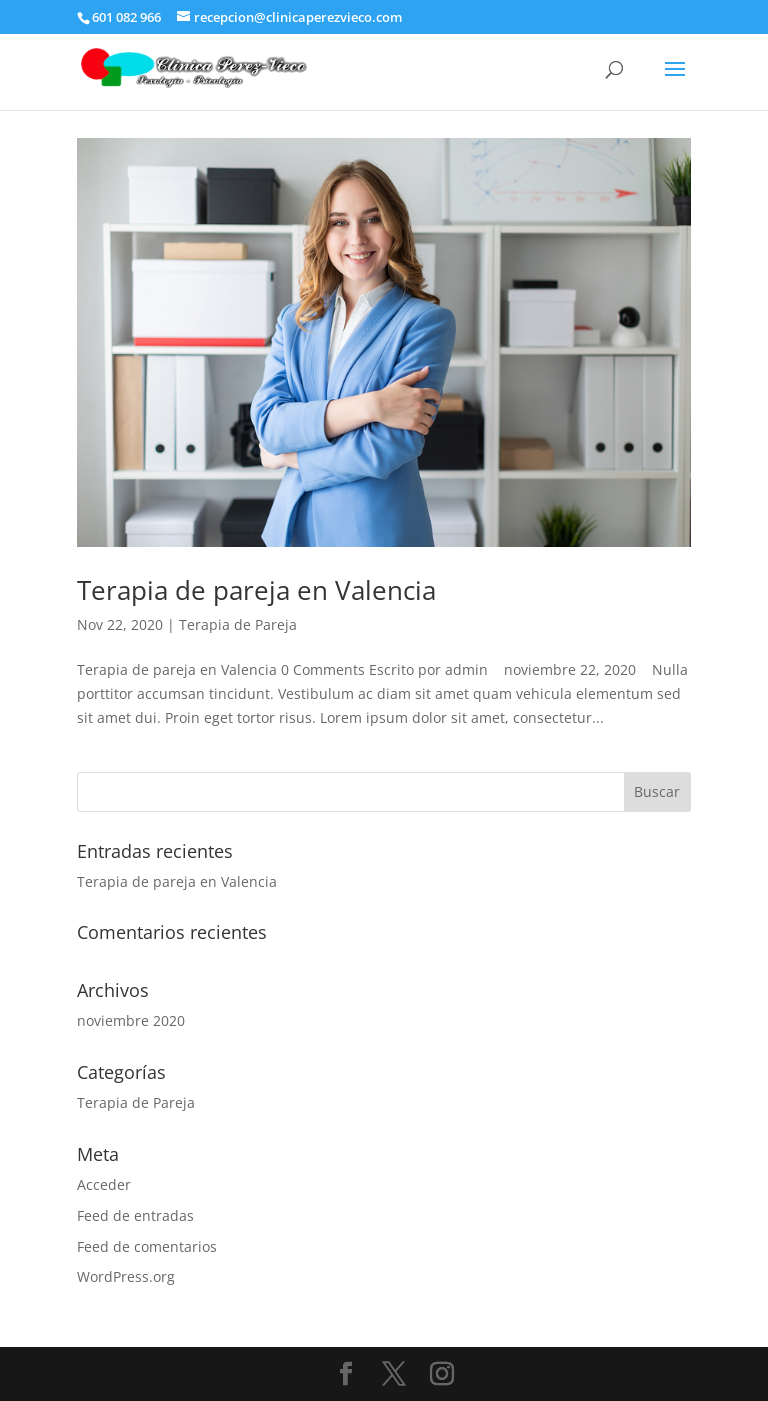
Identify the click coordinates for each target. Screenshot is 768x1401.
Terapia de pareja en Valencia (256, 590)
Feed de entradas (135, 1215)
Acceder (104, 1184)
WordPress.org (126, 1276)
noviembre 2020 (131, 1020)
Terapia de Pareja (238, 624)
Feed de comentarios (147, 1246)
